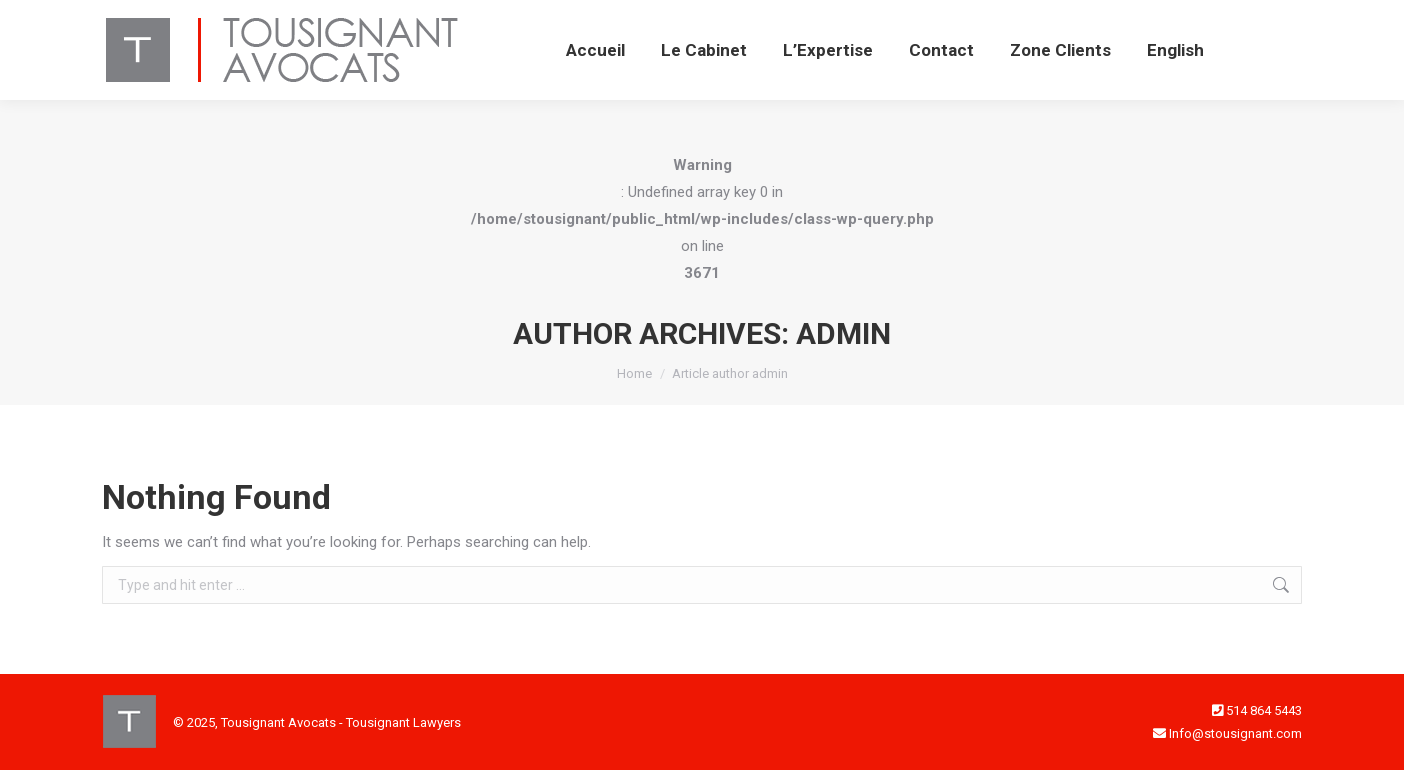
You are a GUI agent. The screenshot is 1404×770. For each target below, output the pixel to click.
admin (843, 333)
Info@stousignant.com (1235, 733)
